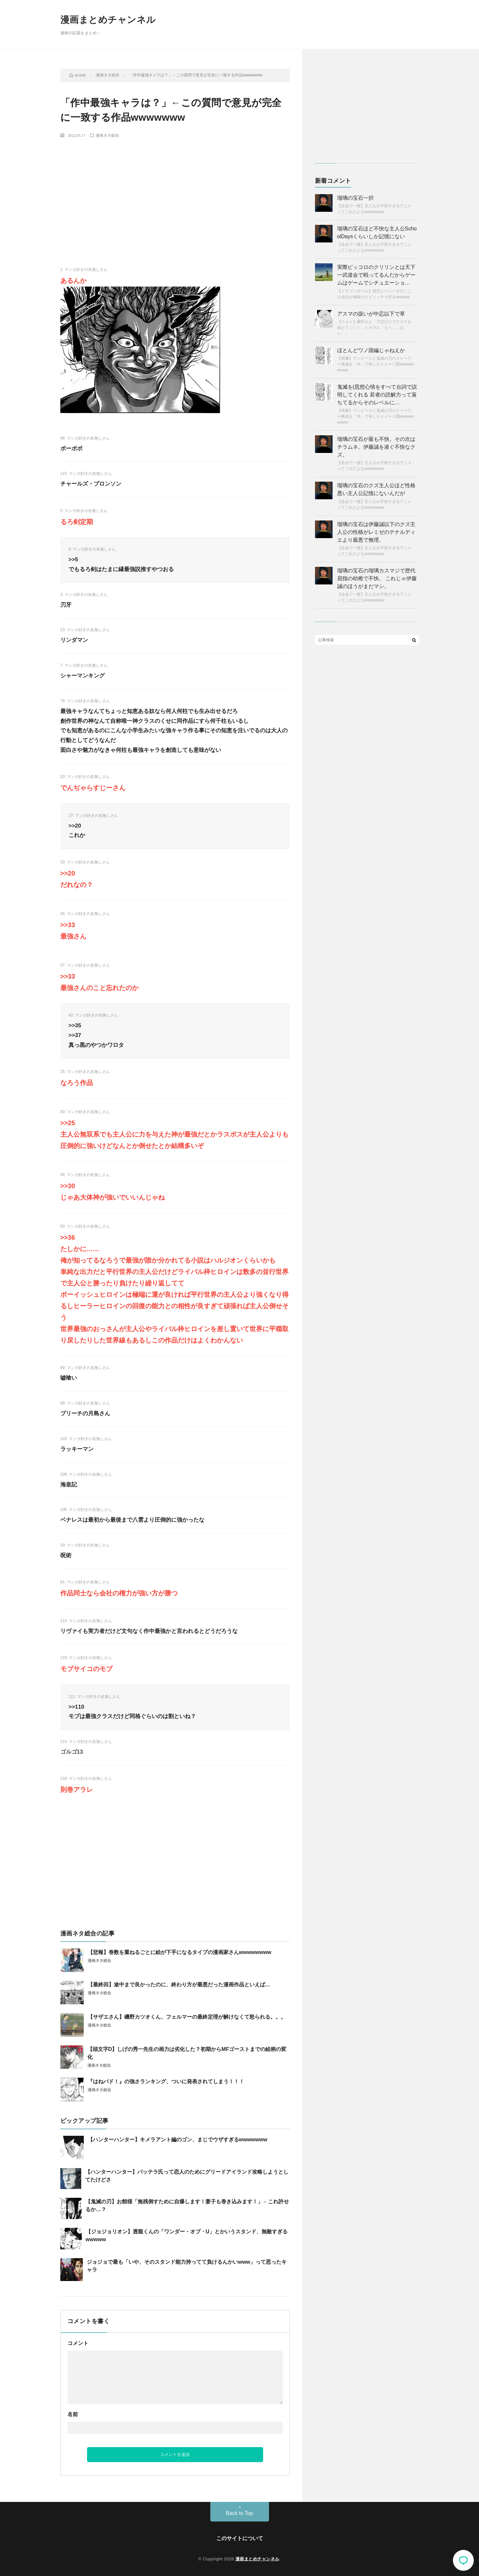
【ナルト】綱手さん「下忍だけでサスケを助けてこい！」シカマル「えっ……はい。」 (374, 327)
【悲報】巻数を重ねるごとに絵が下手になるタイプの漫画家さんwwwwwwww (180, 1952)
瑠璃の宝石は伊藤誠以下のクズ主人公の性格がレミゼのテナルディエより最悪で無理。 (376, 532)
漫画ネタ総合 (107, 135)
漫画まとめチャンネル (108, 20)
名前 (72, 2414)
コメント (77, 2343)
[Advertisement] (175, 191)
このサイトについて (239, 2538)
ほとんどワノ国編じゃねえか (371, 350)
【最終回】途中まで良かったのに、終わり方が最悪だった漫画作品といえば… (179, 1984)
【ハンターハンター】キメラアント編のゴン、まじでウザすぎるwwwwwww (177, 2139)
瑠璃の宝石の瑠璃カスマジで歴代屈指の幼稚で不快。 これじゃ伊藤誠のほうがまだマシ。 (377, 578)
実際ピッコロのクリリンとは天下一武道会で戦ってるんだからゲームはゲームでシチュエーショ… (376, 275)
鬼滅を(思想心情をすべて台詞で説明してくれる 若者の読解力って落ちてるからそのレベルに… (377, 394)
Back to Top (239, 2513)
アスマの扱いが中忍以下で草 (371, 314)
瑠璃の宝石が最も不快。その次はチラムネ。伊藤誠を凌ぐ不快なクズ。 (376, 447)
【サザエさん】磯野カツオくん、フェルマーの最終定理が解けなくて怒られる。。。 (187, 2017)
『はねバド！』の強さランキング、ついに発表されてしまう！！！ (166, 2081)
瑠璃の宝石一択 (355, 198)
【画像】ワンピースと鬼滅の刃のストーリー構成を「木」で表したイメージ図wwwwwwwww (375, 364)
